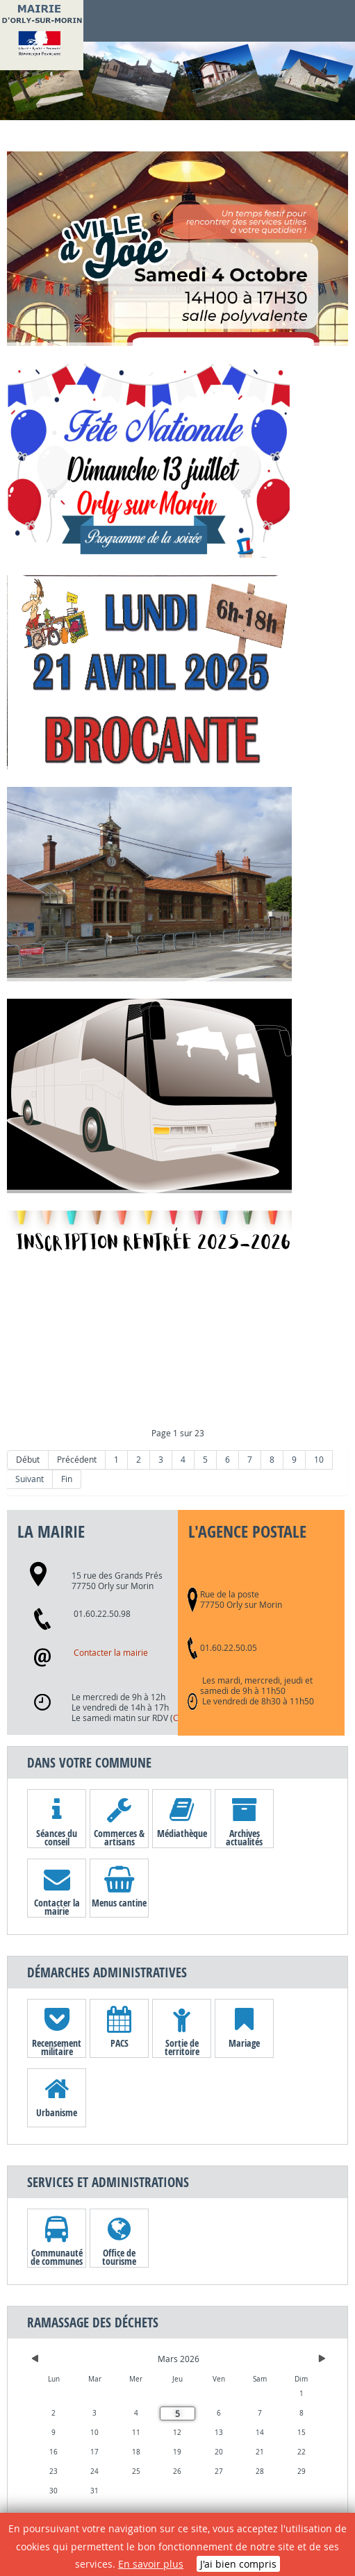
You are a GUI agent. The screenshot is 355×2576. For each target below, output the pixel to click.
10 (319, 1459)
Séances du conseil (56, 1837)
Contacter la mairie (111, 1652)
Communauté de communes (57, 2256)
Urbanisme (56, 2112)
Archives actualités (244, 1837)
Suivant (29, 1479)
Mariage (244, 2043)
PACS (119, 2043)
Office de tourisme (119, 2256)
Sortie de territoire (182, 2046)
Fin (66, 1479)
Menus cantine (119, 1902)
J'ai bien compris (238, 2563)
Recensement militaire (56, 2046)
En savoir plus (150, 2563)
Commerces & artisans (119, 1837)
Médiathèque (182, 1833)
